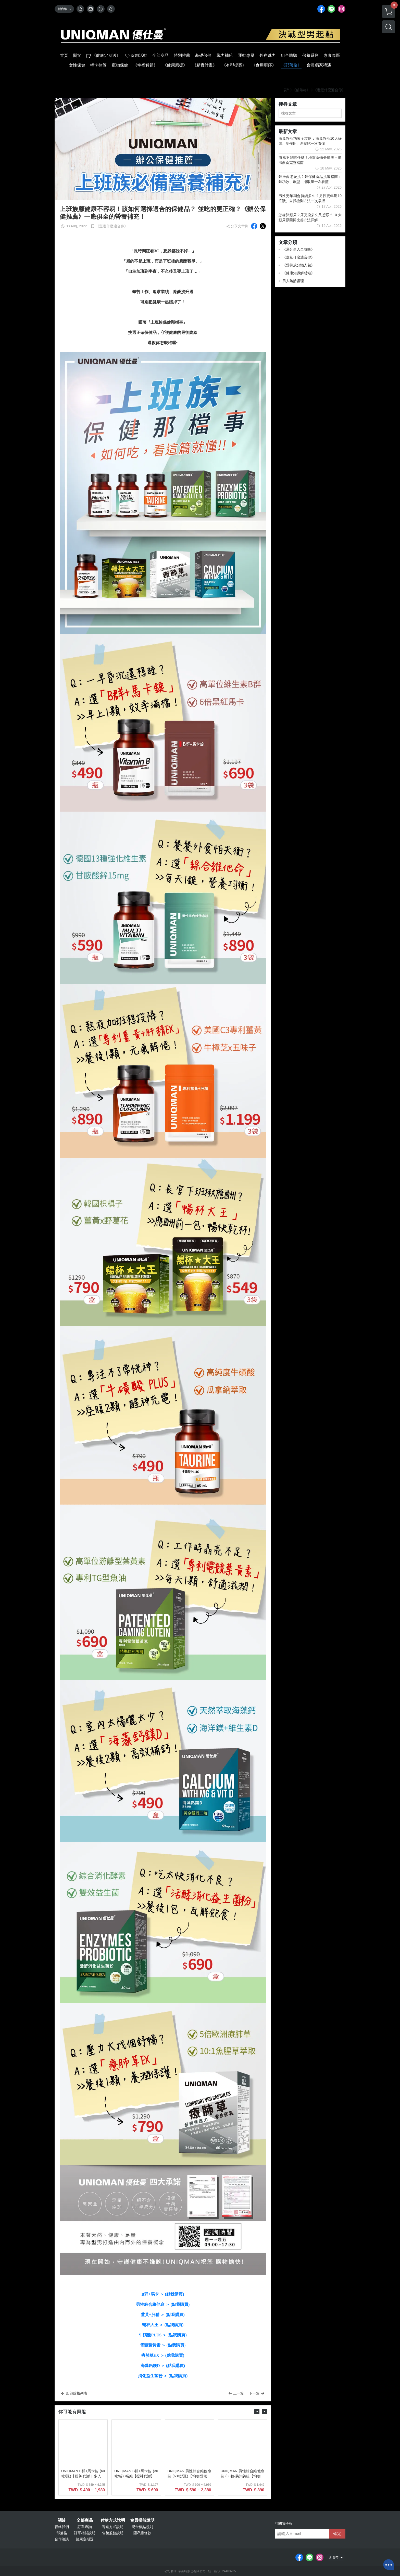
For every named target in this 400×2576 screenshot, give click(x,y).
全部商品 (85, 2520)
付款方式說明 (113, 2520)
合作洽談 (62, 2539)
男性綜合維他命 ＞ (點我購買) (163, 2304)
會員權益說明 (142, 2520)
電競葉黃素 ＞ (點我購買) (163, 2345)
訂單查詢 (85, 2527)
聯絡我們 (62, 2527)
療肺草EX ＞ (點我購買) (162, 2355)
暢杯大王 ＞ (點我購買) (163, 2325)
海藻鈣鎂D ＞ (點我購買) (163, 2365)
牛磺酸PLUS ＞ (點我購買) (163, 2335)
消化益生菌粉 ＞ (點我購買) (163, 2376)
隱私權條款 (142, 2533)
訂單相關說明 (84, 2533)
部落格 (61, 2533)
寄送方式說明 (112, 2527)
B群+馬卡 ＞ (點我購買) (163, 2294)
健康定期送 (85, 2539)
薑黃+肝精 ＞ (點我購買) (163, 2314)
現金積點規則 (142, 2527)
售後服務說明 (112, 2533)
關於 (62, 2520)
